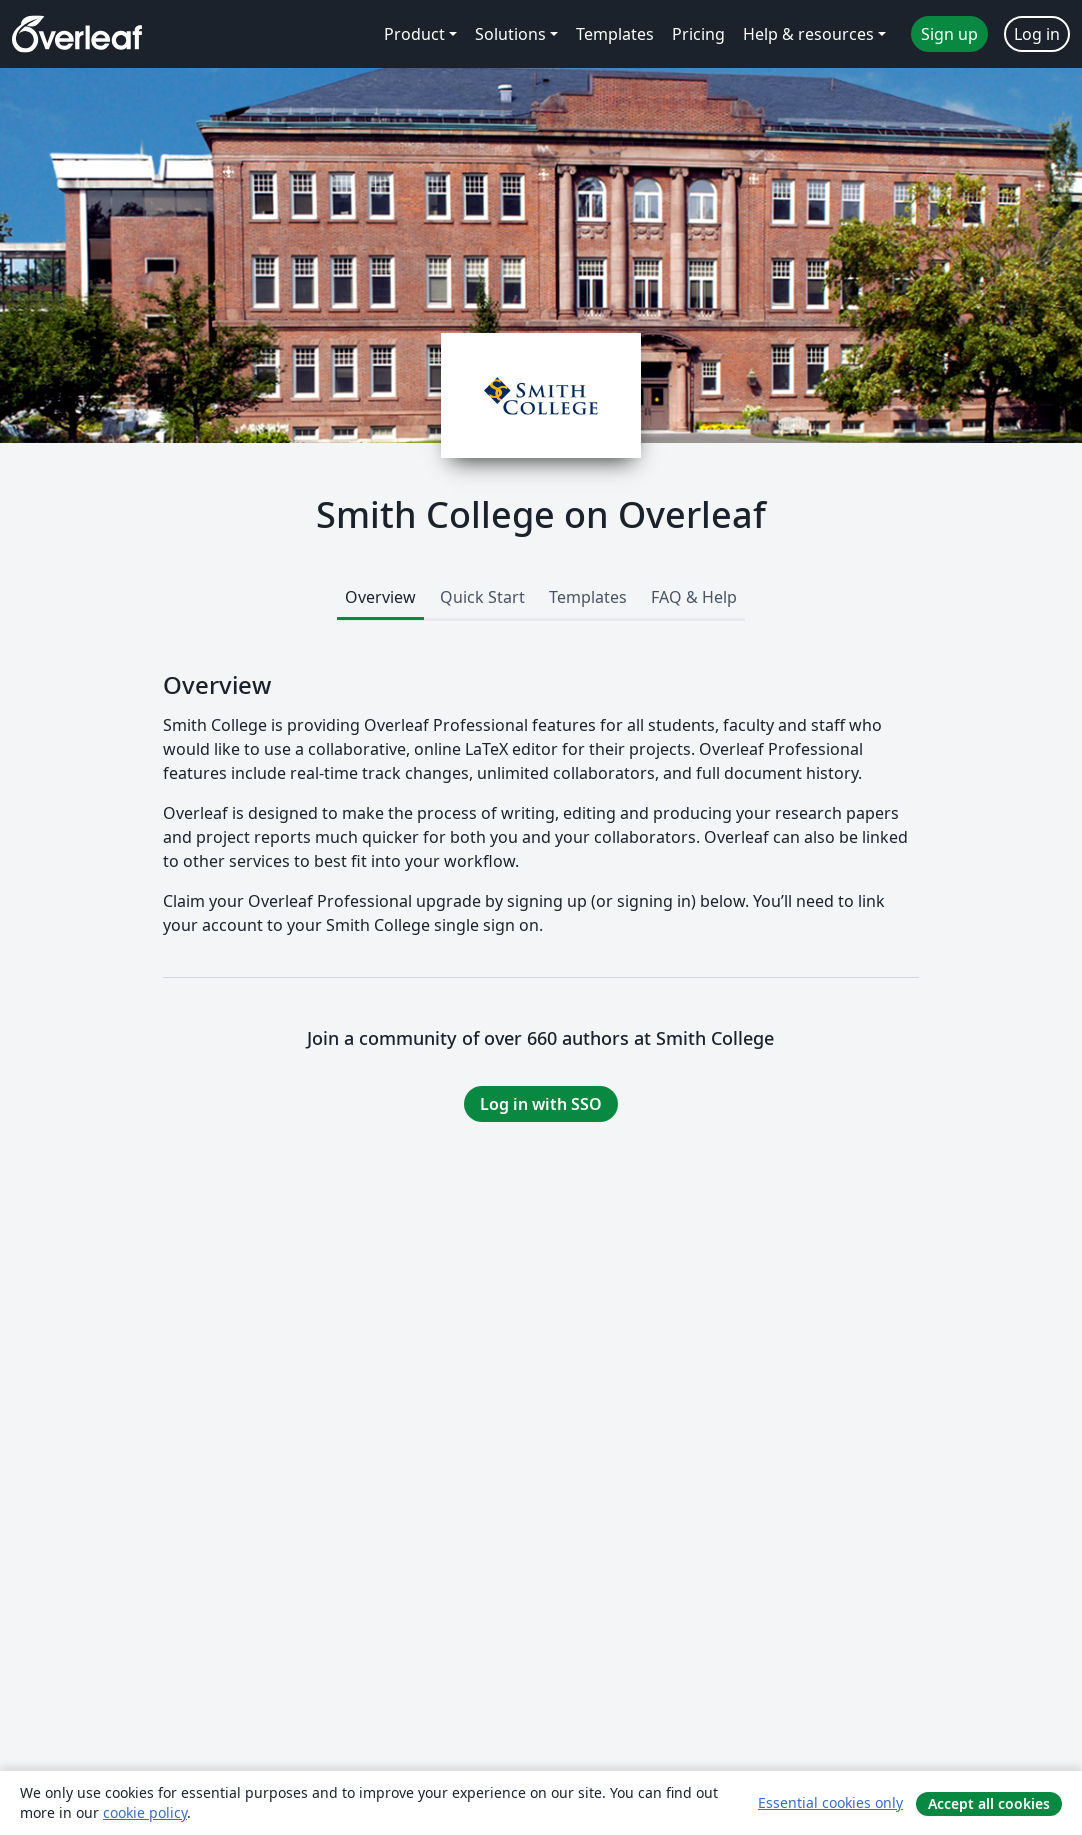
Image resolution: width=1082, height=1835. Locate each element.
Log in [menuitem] (1037, 34)
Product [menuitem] (414, 34)
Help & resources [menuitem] (808, 34)
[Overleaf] (77, 34)
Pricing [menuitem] (698, 34)
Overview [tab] (380, 597)
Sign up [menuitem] (949, 34)
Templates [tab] (588, 597)
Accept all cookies (989, 1803)
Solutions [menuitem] (510, 34)
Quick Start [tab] (482, 597)
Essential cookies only (830, 1802)
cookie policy (145, 1812)
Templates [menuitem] (615, 34)
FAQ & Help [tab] (694, 597)
